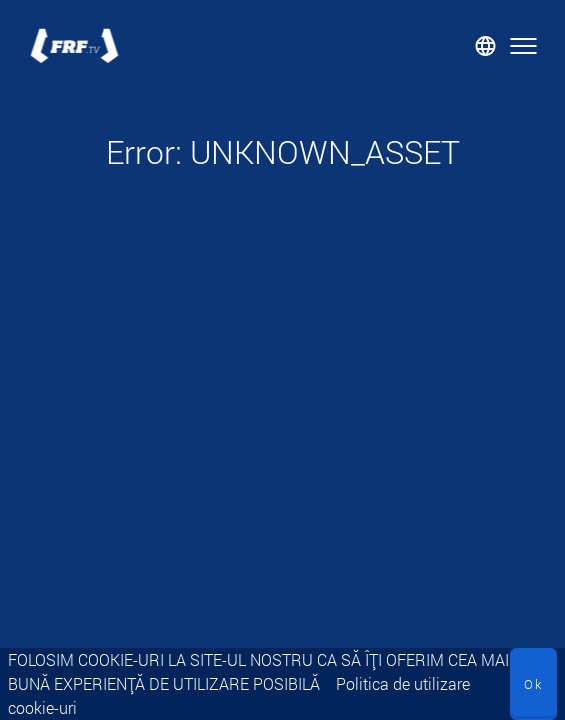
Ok (533, 684)
